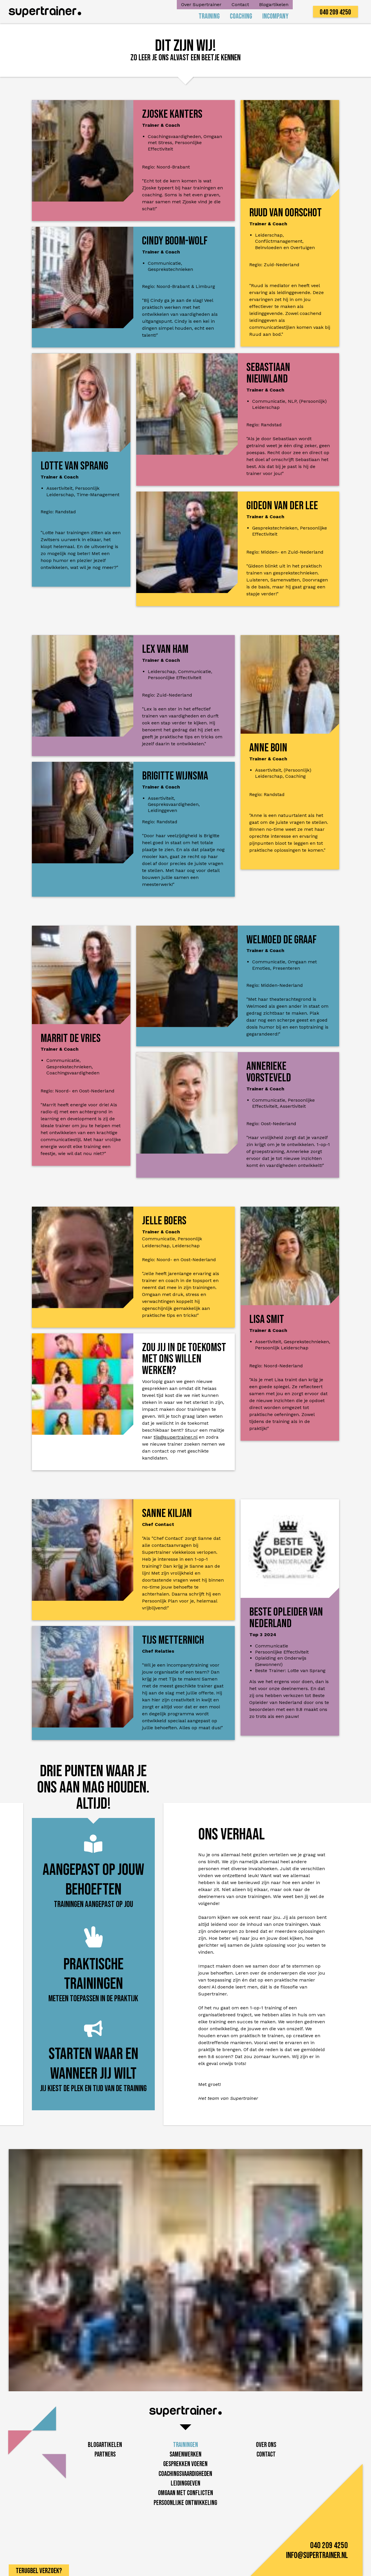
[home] (45, 11)
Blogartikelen (273, 4)
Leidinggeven (185, 2483)
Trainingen (185, 2445)
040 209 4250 (335, 12)
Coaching (241, 16)
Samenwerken (185, 2454)
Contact (240, 4)
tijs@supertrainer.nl (175, 1437)
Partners (105, 2454)
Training (209, 16)
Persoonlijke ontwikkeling (185, 2503)
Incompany (275, 16)
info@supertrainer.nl (317, 2556)
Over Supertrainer (201, 4)
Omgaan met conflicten (185, 2493)
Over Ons (266, 2445)
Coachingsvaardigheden (185, 2474)
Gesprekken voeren (185, 2464)
